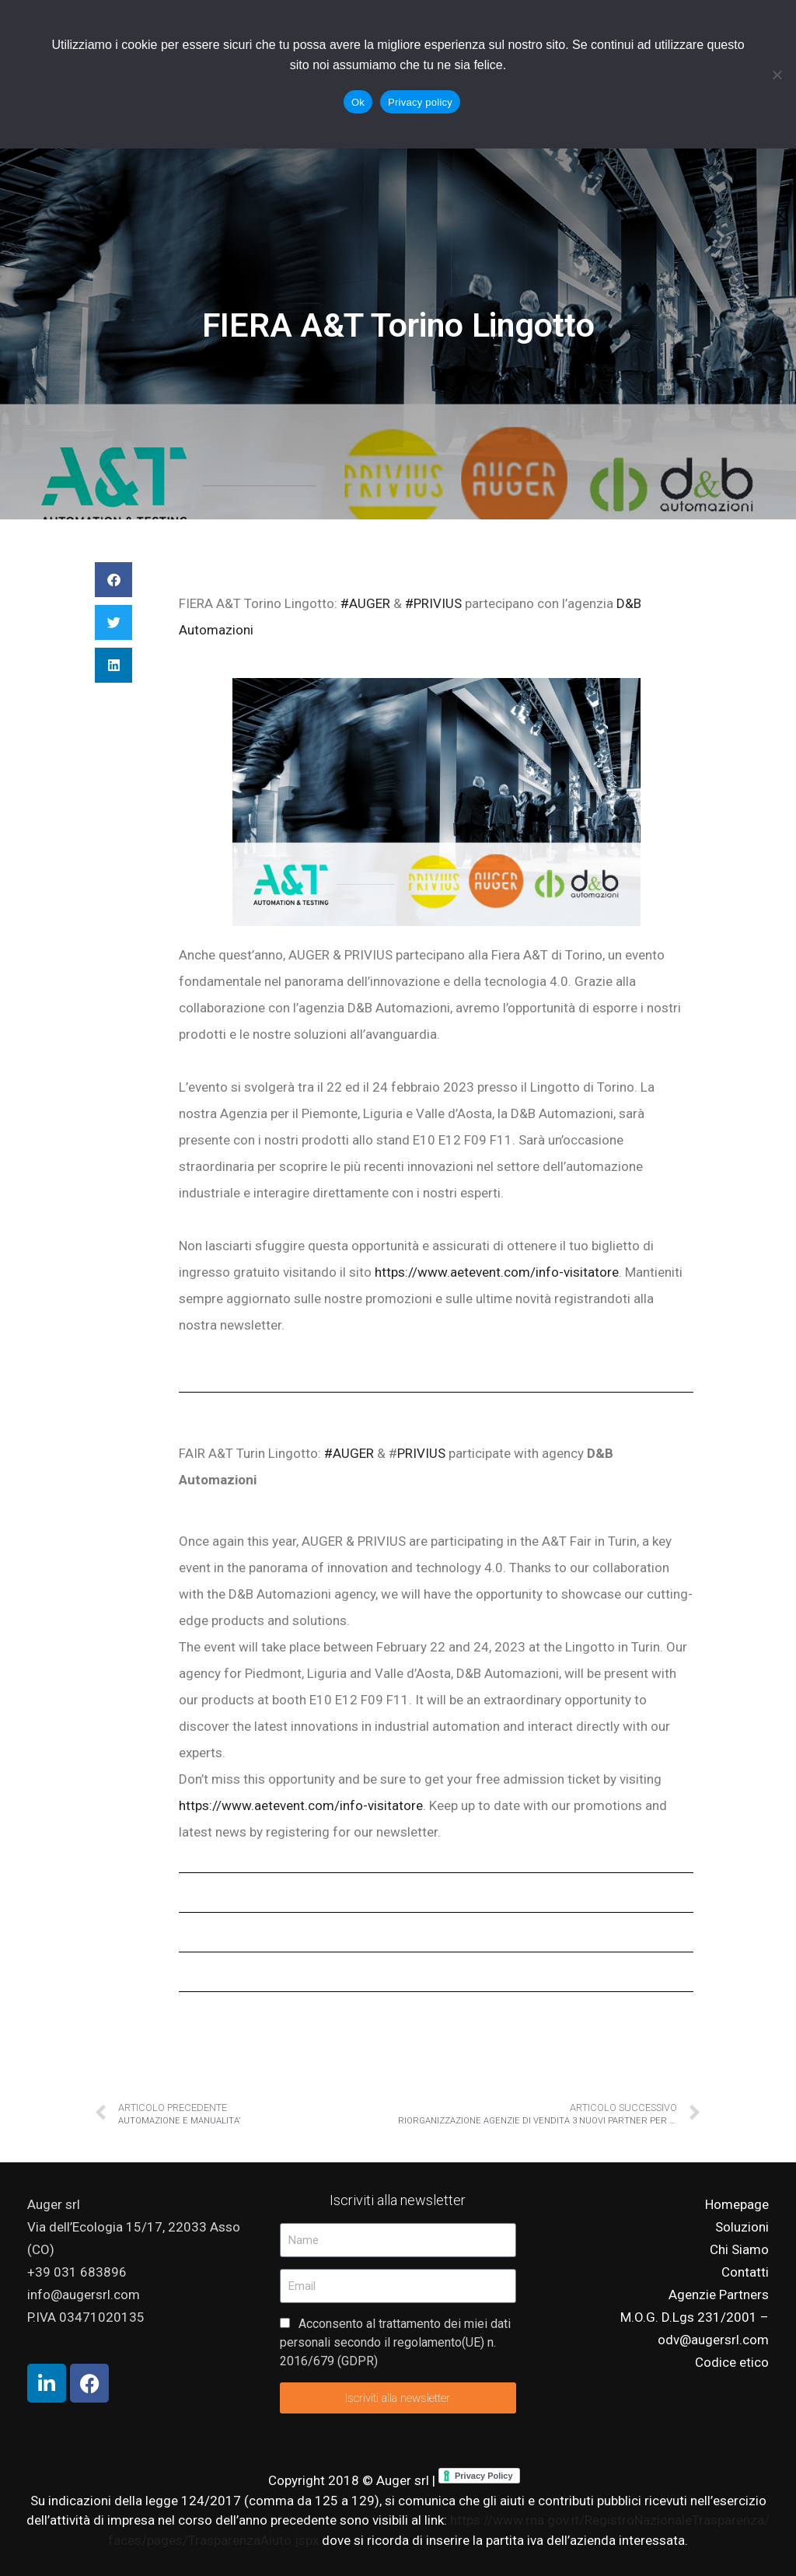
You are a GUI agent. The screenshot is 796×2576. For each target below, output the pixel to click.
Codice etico (732, 2362)
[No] (776, 74)
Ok (358, 102)
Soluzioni (742, 2227)
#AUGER (363, 603)
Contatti (745, 2272)
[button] (113, 579)
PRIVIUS (421, 1453)
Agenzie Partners (719, 2294)
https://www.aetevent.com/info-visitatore (497, 1272)
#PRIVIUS (433, 603)
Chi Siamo (739, 2249)
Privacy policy (420, 102)
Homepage (737, 2204)
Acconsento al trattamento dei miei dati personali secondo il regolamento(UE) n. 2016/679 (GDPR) (395, 2342)
